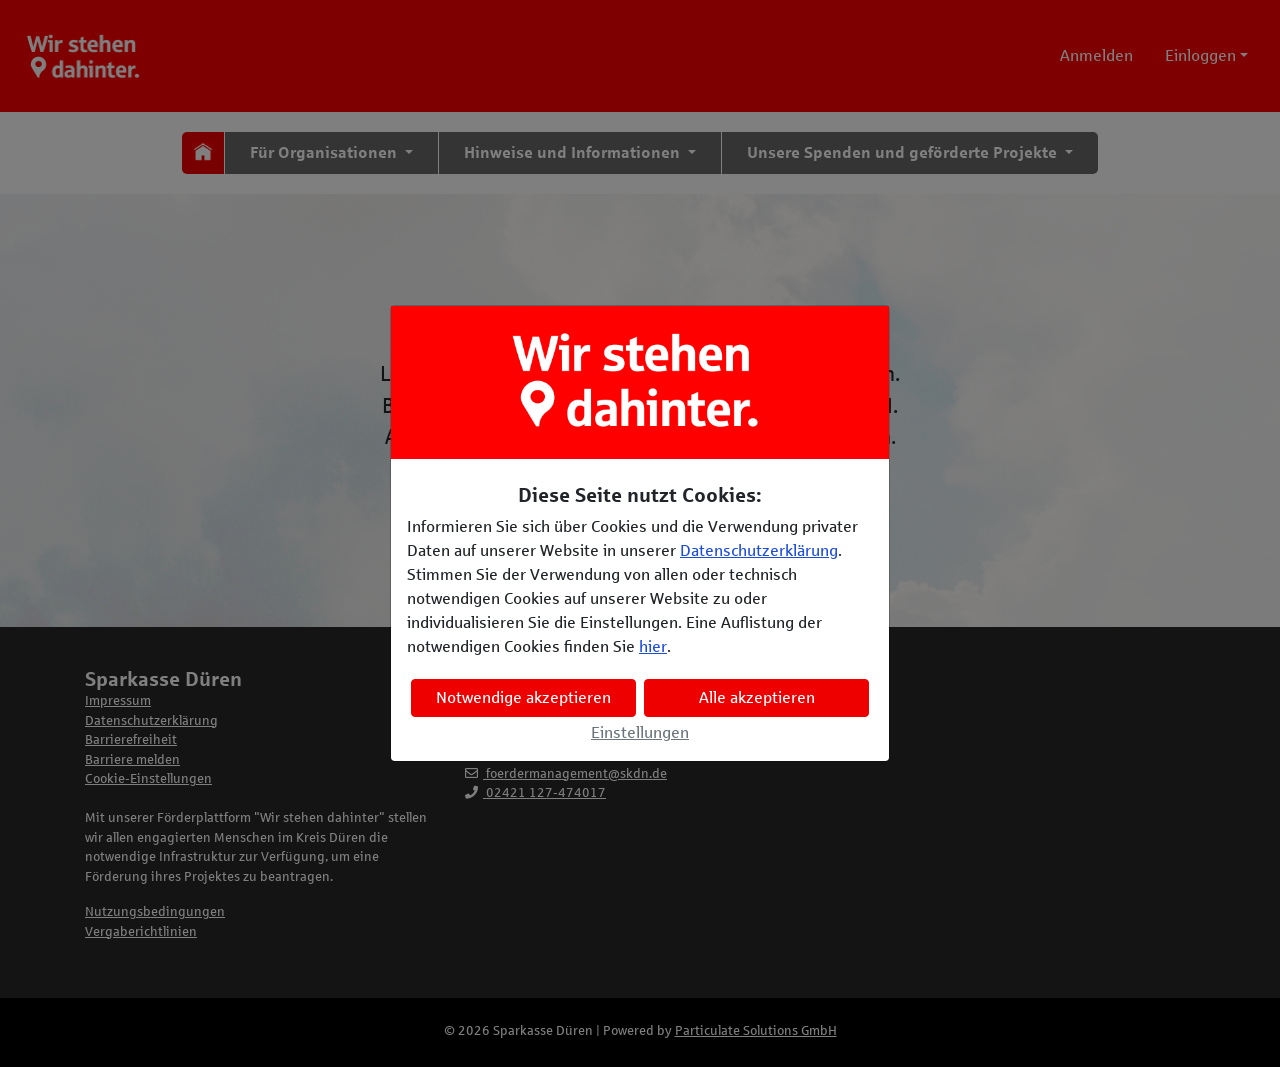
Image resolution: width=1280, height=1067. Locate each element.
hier (653, 646)
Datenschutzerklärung (759, 550)
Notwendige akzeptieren (523, 697)
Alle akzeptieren (757, 697)
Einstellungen (640, 732)
